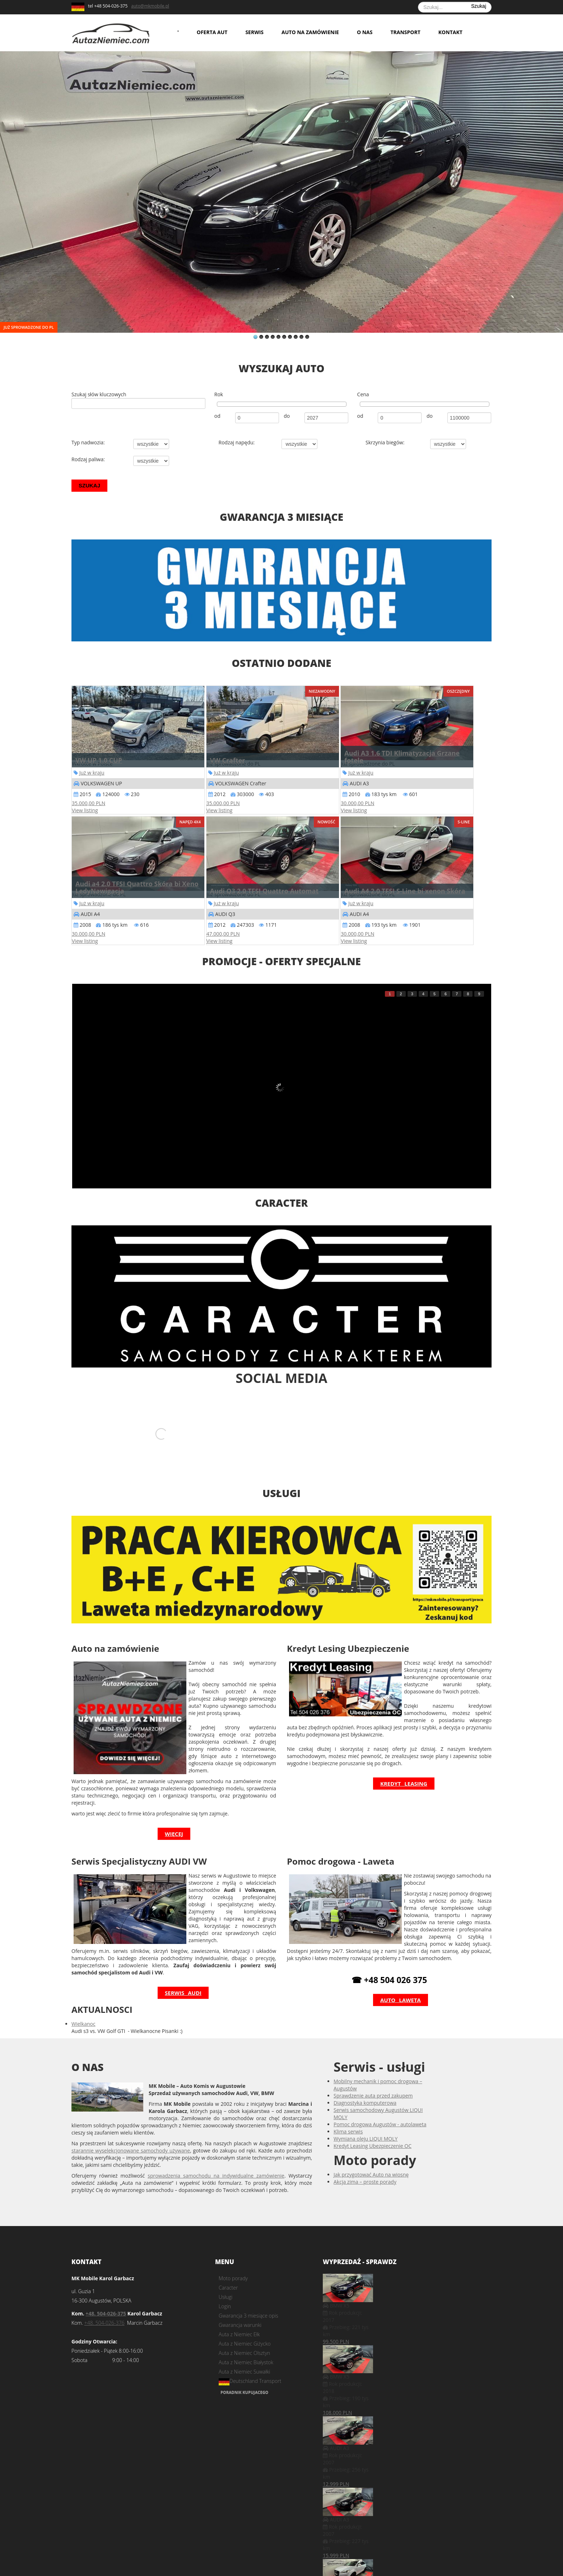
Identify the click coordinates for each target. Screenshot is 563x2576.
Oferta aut (212, 32)
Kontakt (450, 32)
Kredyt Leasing (403, 1767)
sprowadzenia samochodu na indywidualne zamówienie (216, 2159)
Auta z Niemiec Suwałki (244, 2355)
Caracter (228, 2271)
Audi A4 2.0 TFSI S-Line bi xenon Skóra (404, 891)
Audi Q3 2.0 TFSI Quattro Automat (264, 891)
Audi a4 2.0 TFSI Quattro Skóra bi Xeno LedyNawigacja (137, 887)
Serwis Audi (183, 1977)
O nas (365, 32)
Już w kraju (91, 772)
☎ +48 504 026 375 (389, 1964)
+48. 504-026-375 (105, 2297)
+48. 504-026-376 (104, 2307)
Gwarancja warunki (240, 2309)
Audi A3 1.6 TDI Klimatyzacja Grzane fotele (402, 757)
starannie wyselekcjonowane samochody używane (130, 2134)
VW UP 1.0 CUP (98, 760)
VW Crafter (227, 760)
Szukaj (478, 6)
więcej (174, 1818)
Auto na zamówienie (310, 32)
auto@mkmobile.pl (150, 6)
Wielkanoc (83, 2008)
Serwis (254, 32)
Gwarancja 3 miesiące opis (248, 2299)
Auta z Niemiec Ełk (239, 2318)
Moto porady (233, 2262)
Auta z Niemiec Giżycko (245, 2327)
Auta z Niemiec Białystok (246, 2346)
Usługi (225, 2281)
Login (225, 2290)
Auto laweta (400, 1984)
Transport (405, 32)
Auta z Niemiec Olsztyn (244, 2337)
